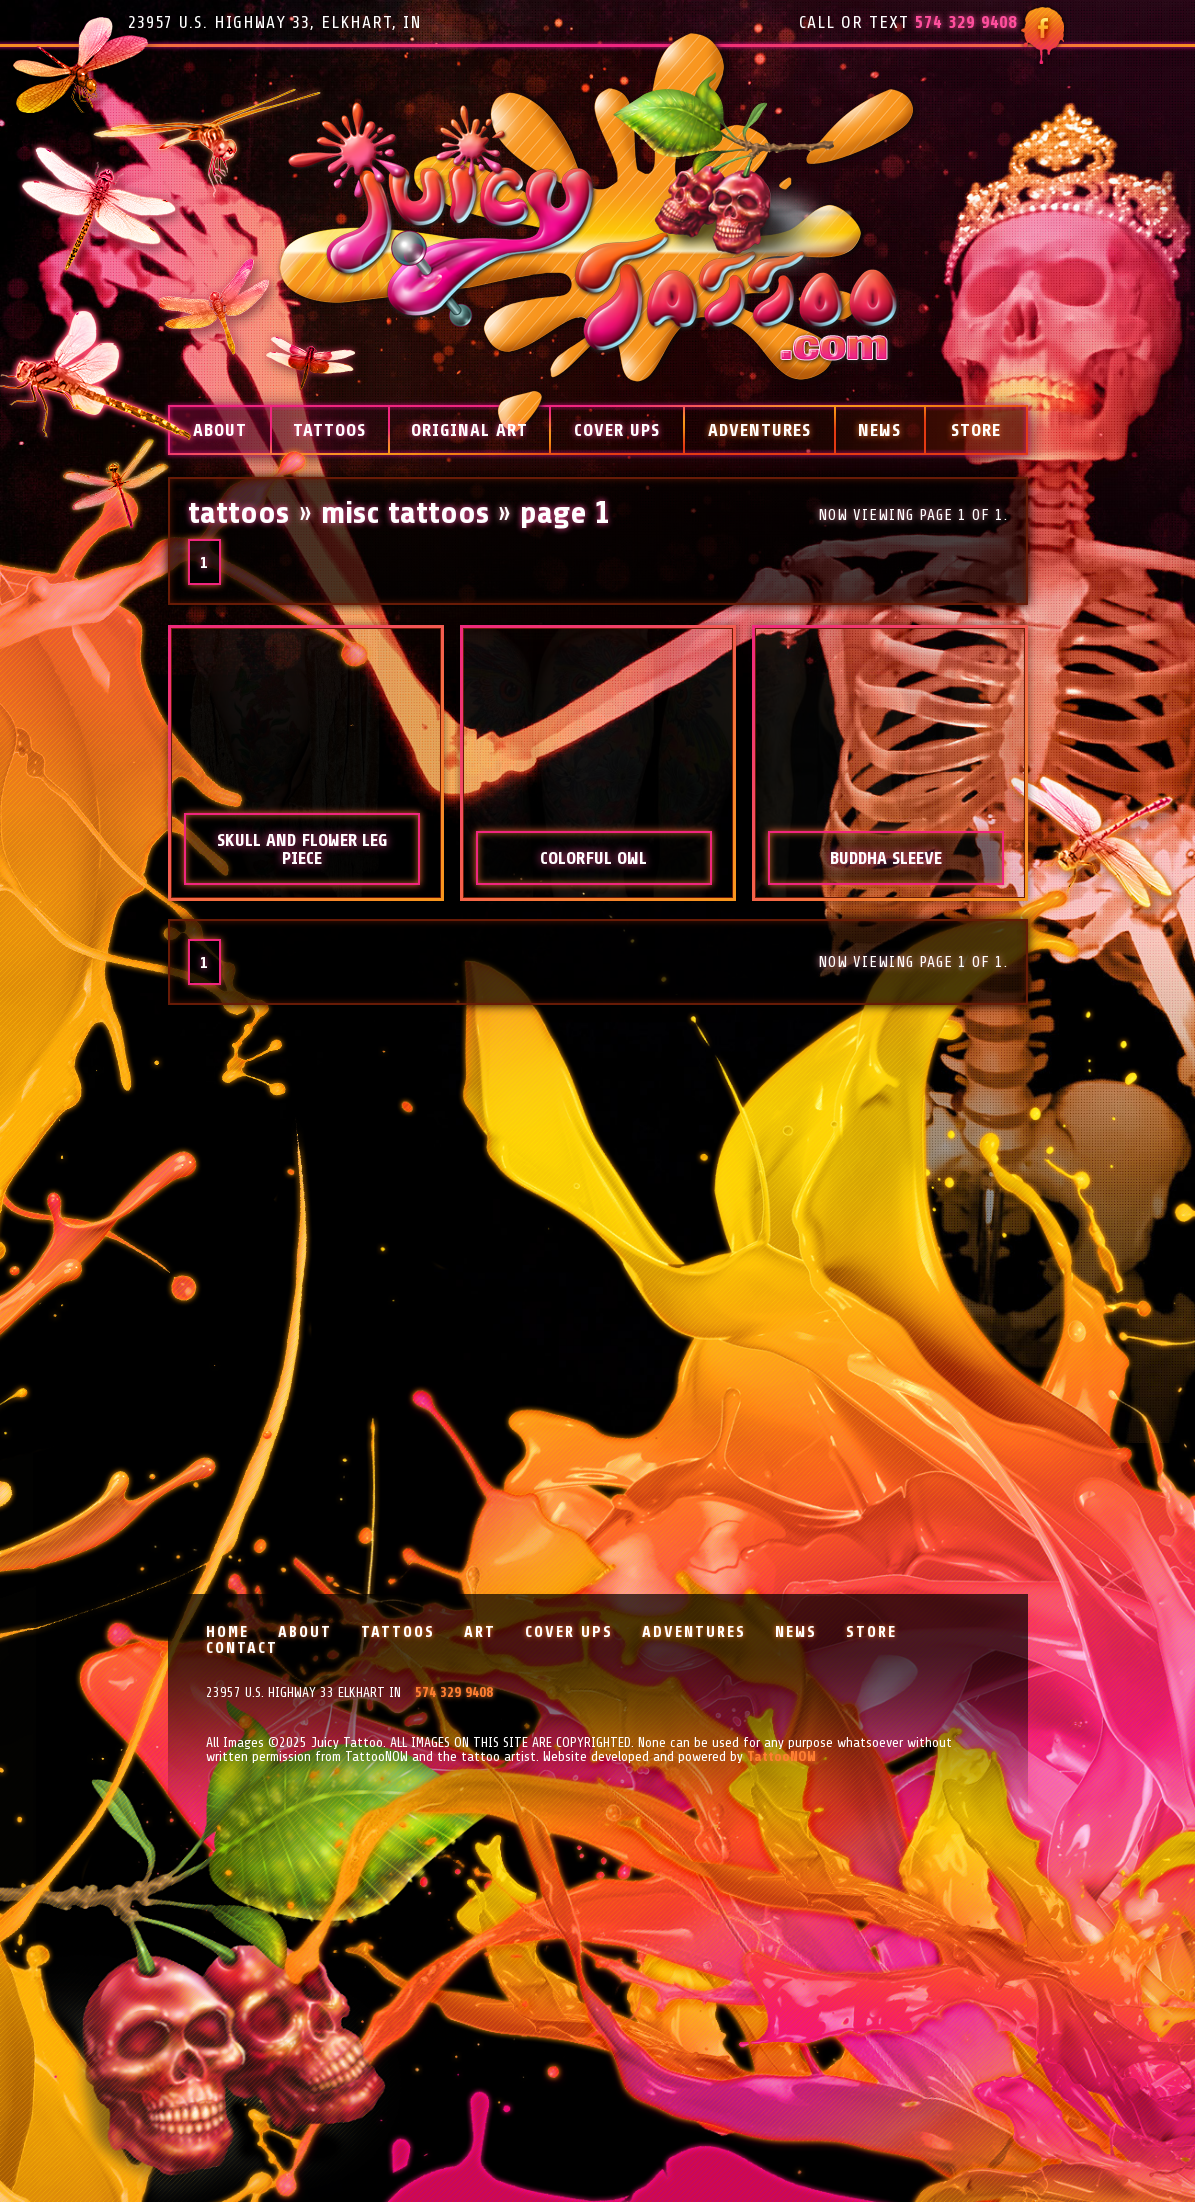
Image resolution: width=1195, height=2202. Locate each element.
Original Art (469, 430)
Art (480, 1632)
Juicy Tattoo (597, 233)
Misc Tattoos (405, 513)
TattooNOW (781, 1756)
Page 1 (565, 513)
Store (976, 430)
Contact (242, 1648)
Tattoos (329, 430)
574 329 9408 (966, 22)
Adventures (759, 430)
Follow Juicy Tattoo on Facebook (1042, 35)
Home (227, 1632)
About (220, 430)
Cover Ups (617, 430)
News (879, 430)
